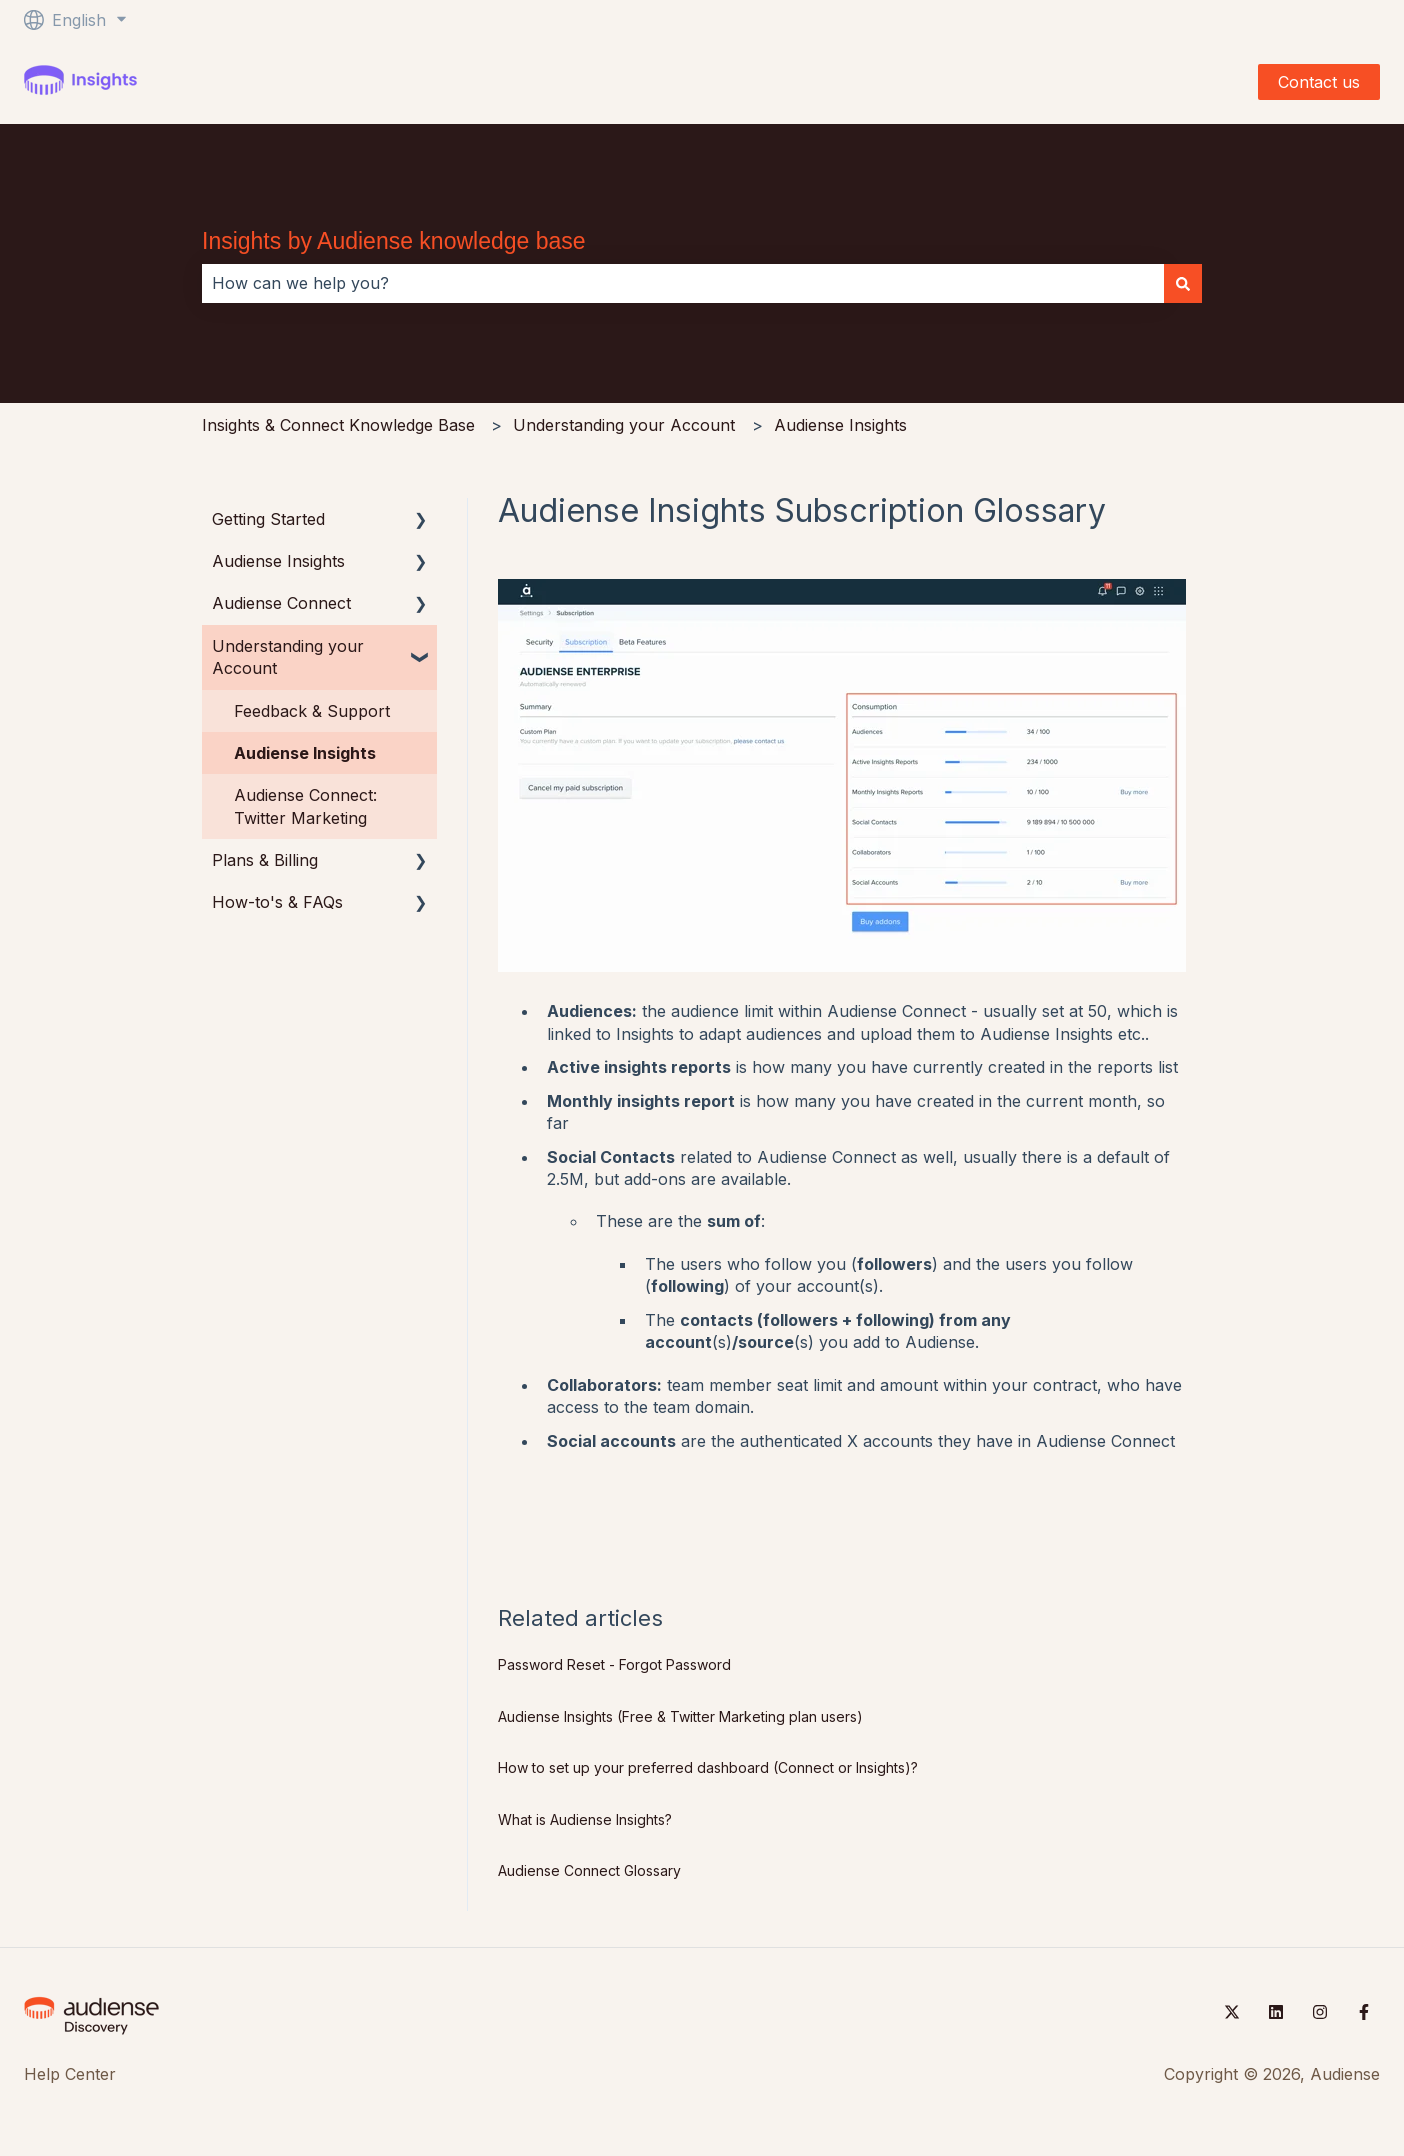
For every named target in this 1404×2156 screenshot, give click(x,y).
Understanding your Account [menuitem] (288, 657)
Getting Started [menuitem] (268, 519)
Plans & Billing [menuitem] (265, 860)
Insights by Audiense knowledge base (394, 241)
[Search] (1183, 283)
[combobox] (683, 283)
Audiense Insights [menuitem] (278, 561)
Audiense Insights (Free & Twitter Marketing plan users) (680, 1716)
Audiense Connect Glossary (589, 1870)
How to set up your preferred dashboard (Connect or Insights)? (708, 1767)
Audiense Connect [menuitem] (281, 603)
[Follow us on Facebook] (1364, 2012)
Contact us (1319, 82)
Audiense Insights (840, 425)
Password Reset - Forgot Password (614, 1664)
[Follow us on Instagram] (1320, 2012)
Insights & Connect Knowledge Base (338, 425)
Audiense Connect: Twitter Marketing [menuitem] (305, 806)
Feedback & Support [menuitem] (312, 711)
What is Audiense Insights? (585, 1819)
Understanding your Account (624, 425)
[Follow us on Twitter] (1232, 2012)
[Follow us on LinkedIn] (1276, 2012)
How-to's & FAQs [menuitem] (277, 902)
